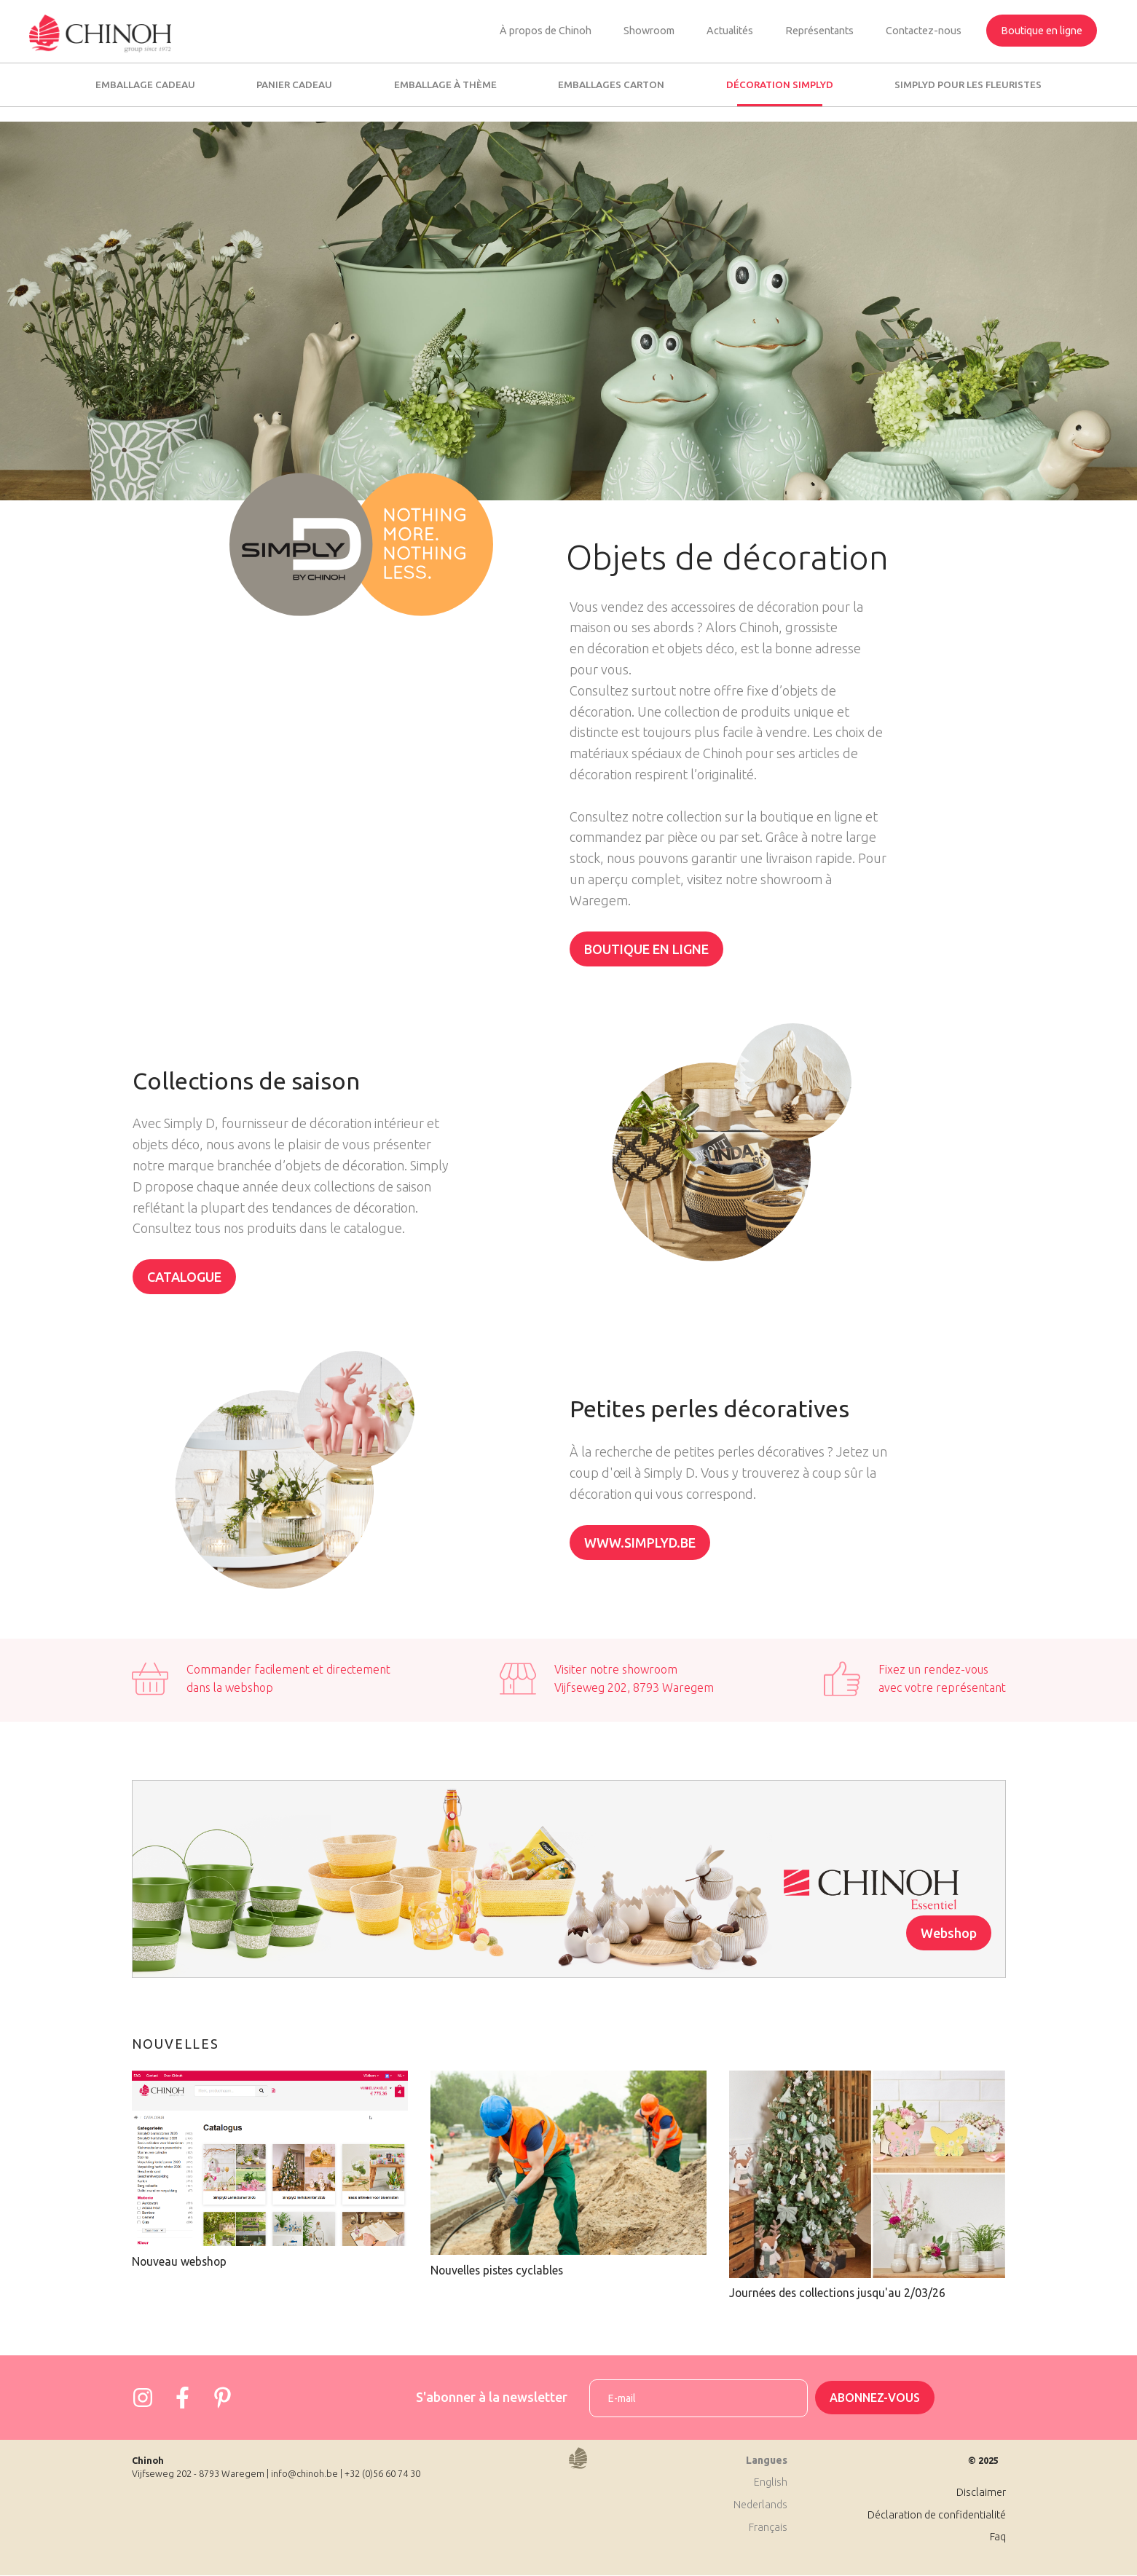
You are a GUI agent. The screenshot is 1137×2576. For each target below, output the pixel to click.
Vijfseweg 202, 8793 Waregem (634, 1687)
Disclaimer (981, 2492)
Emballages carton (611, 84)
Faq (998, 2536)
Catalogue (184, 1276)
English (770, 2482)
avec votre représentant (942, 1687)
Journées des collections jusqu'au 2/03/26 (837, 2292)
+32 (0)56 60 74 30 (382, 2473)
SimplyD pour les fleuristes (968, 84)
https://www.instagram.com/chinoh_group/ (143, 2397)
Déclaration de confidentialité (936, 2515)
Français (768, 2527)
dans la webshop (229, 1687)
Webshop (949, 1933)
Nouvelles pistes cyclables (496, 2270)
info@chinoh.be (304, 2473)
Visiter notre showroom (615, 1669)
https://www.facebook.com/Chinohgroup (183, 2397)
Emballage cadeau (145, 84)
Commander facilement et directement (288, 1669)
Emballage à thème (445, 84)
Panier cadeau (294, 84)
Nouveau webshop (179, 2261)
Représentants (819, 30)
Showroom (648, 30)
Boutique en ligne (1041, 30)
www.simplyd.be (640, 1542)
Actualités (730, 30)
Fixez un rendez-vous (933, 1669)
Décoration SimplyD (779, 84)
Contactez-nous (923, 30)
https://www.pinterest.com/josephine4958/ (223, 2397)
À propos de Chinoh (545, 30)
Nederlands (760, 2504)
